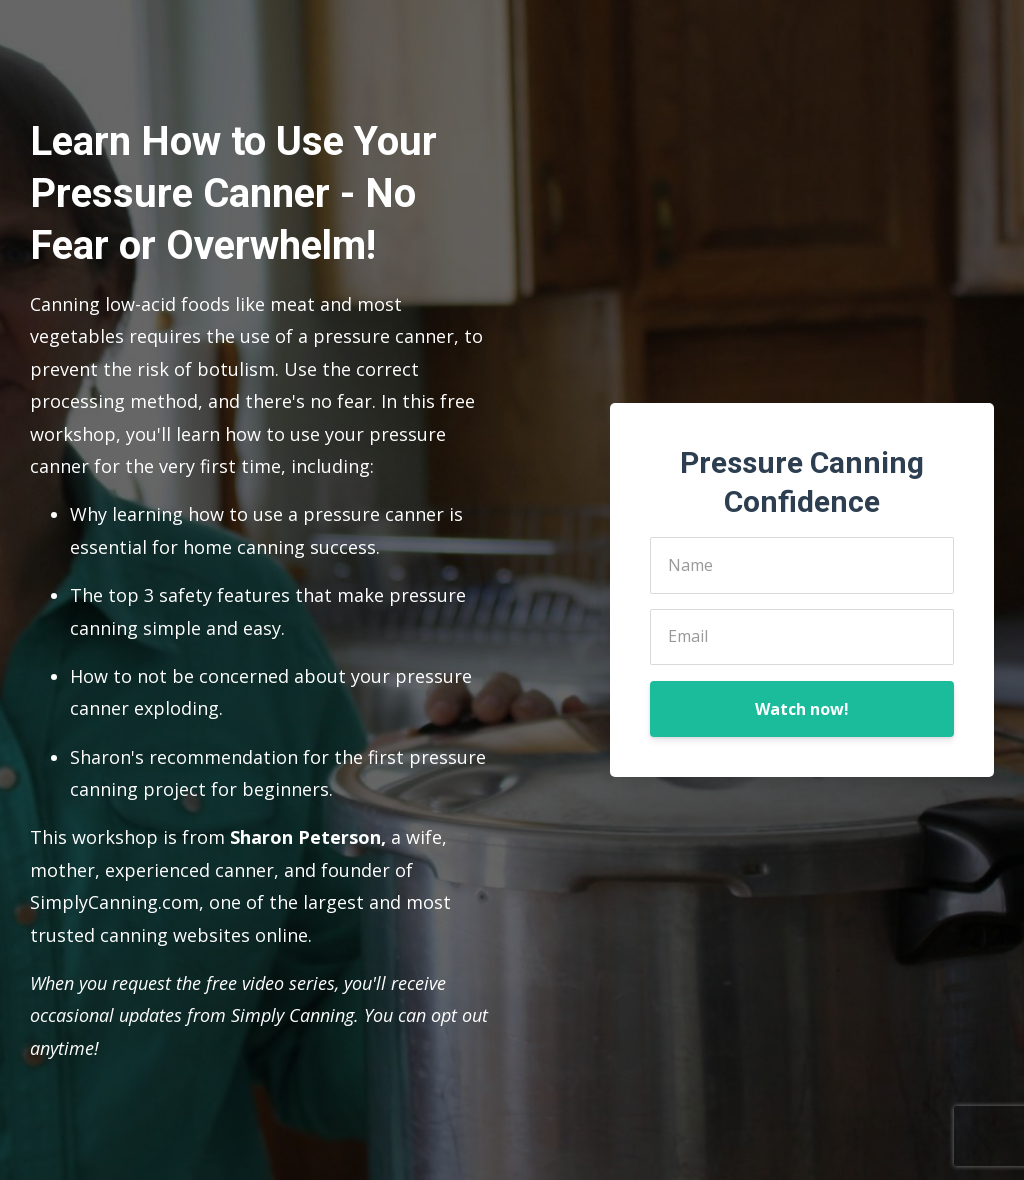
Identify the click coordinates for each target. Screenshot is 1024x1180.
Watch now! (802, 709)
